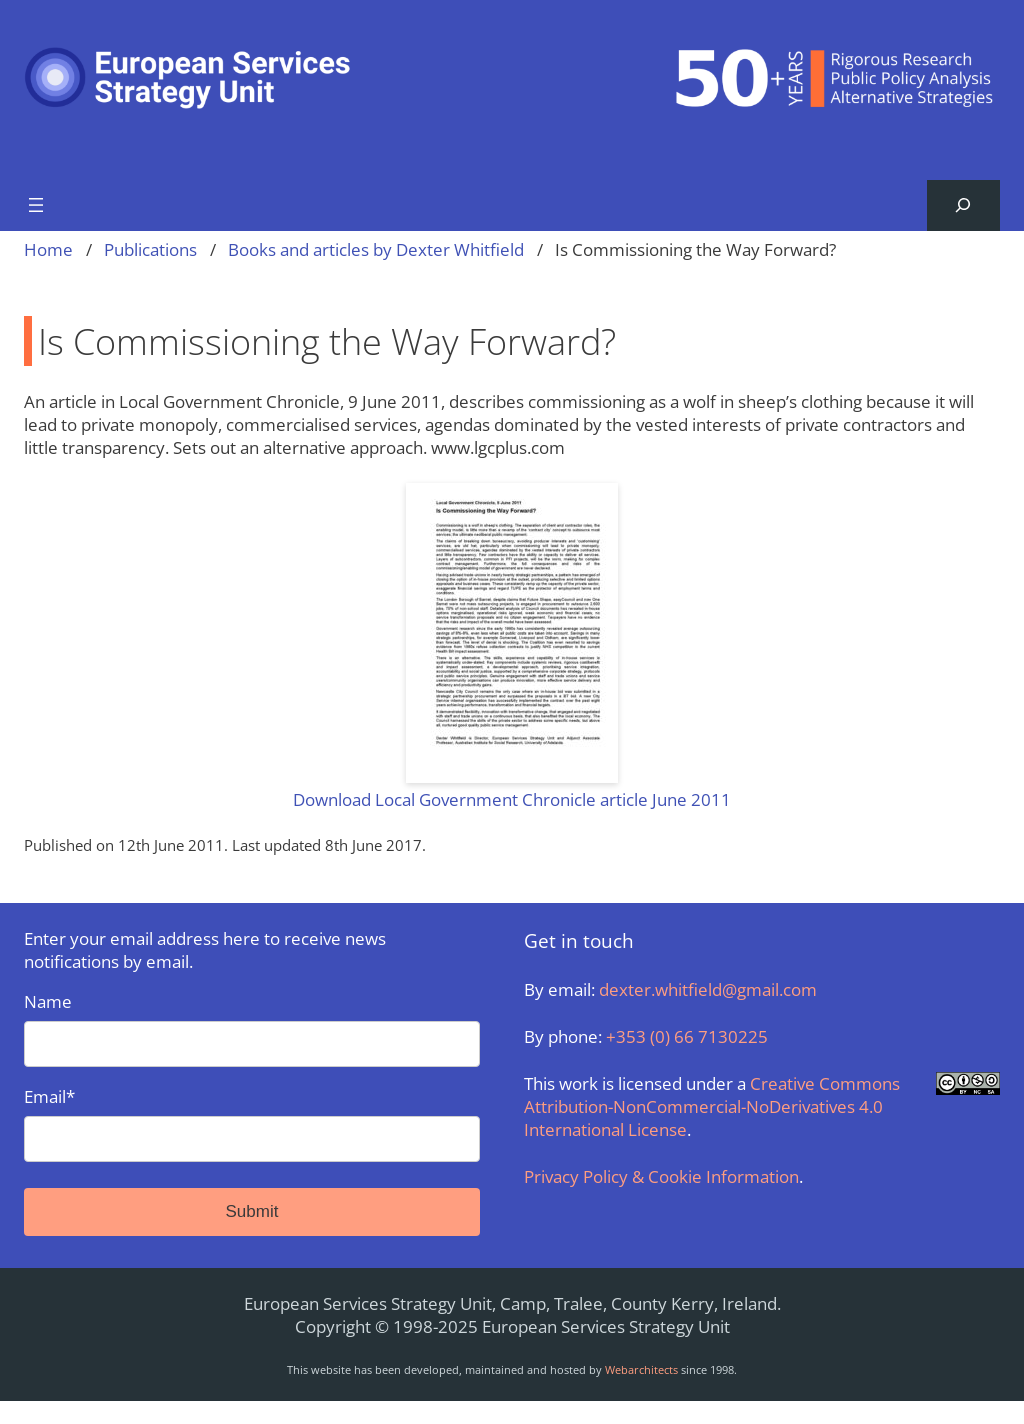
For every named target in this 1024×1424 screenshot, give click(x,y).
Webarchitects (641, 1369)
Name (252, 1028)
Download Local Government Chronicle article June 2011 (512, 799)
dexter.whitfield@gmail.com (708, 989)
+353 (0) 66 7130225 (687, 1036)
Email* (252, 1123)
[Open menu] (36, 205)
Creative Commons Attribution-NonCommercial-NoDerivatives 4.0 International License (712, 1106)
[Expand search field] (963, 205)
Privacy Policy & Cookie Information (661, 1176)
